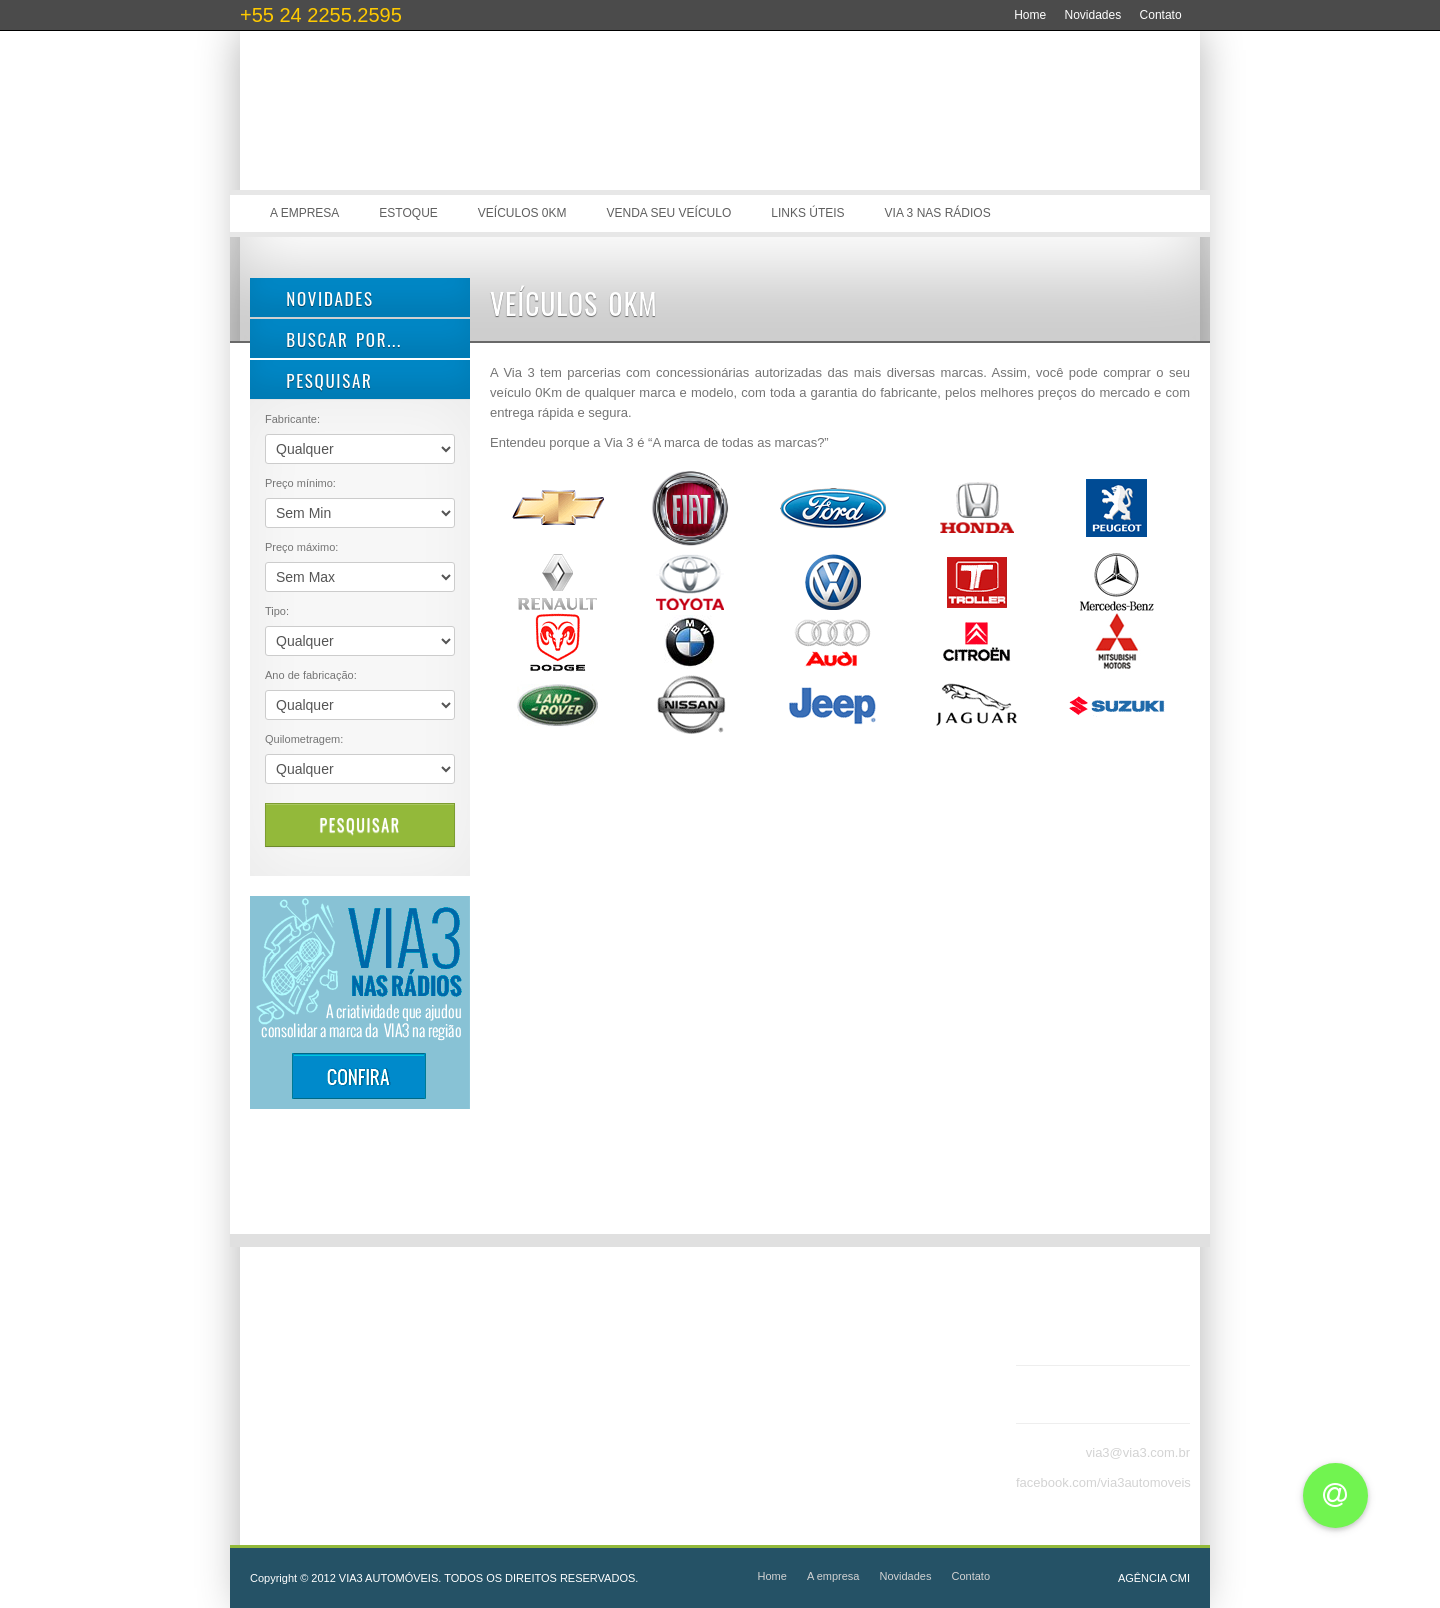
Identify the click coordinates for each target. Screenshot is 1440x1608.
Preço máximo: (301, 547)
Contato (1161, 15)
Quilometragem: (304, 739)
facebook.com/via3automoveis (1103, 1482)
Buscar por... (333, 339)
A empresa (304, 213)
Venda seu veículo (669, 213)
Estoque (408, 213)
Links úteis (807, 213)
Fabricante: (292, 419)
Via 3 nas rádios (938, 213)
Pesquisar (359, 825)
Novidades (1093, 15)
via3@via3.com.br (1138, 1452)
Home (1030, 15)
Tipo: (277, 611)
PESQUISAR (319, 380)
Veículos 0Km (522, 213)
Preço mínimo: (300, 483)
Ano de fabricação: (311, 675)
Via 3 (420, 130)
